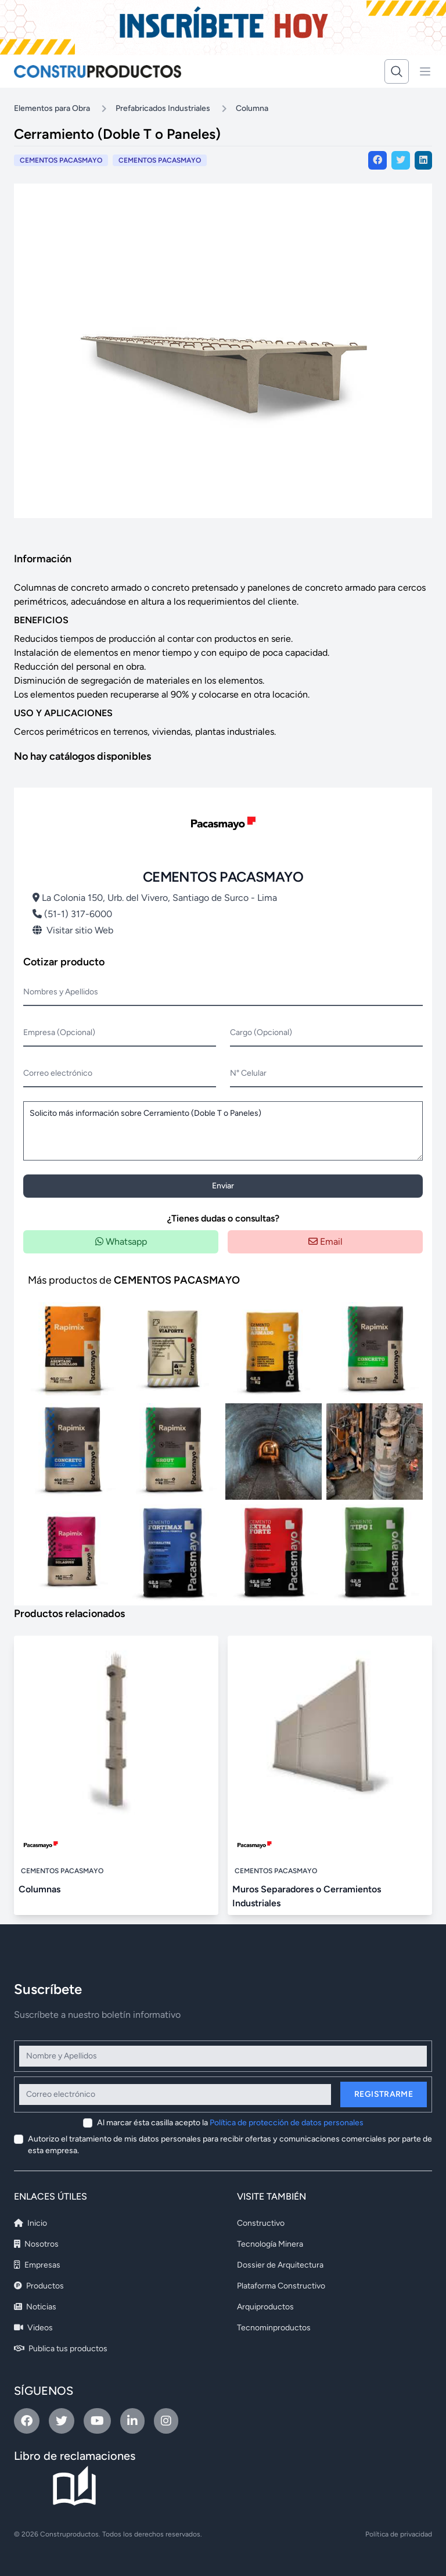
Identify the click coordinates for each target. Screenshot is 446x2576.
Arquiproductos (265, 2307)
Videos (33, 2328)
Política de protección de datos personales (287, 2123)
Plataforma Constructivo (281, 2286)
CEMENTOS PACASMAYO (159, 160)
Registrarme (383, 2094)
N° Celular (248, 1073)
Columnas (39, 1889)
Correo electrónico (57, 1073)
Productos (39, 2286)
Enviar (223, 1186)
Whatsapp (121, 1241)
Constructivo (261, 2223)
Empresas (37, 2265)
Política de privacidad (398, 2534)
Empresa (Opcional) (59, 1032)
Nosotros (36, 2244)
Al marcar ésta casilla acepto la (230, 2123)
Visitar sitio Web (73, 930)
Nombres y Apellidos (60, 992)
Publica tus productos (60, 2349)
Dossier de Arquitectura (280, 2265)
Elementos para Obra (52, 108)
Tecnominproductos (274, 2328)
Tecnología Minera (270, 2244)
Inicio (30, 2223)
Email (325, 1241)
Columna (252, 108)
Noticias (35, 2307)
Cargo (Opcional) (261, 1032)
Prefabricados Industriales (163, 108)
